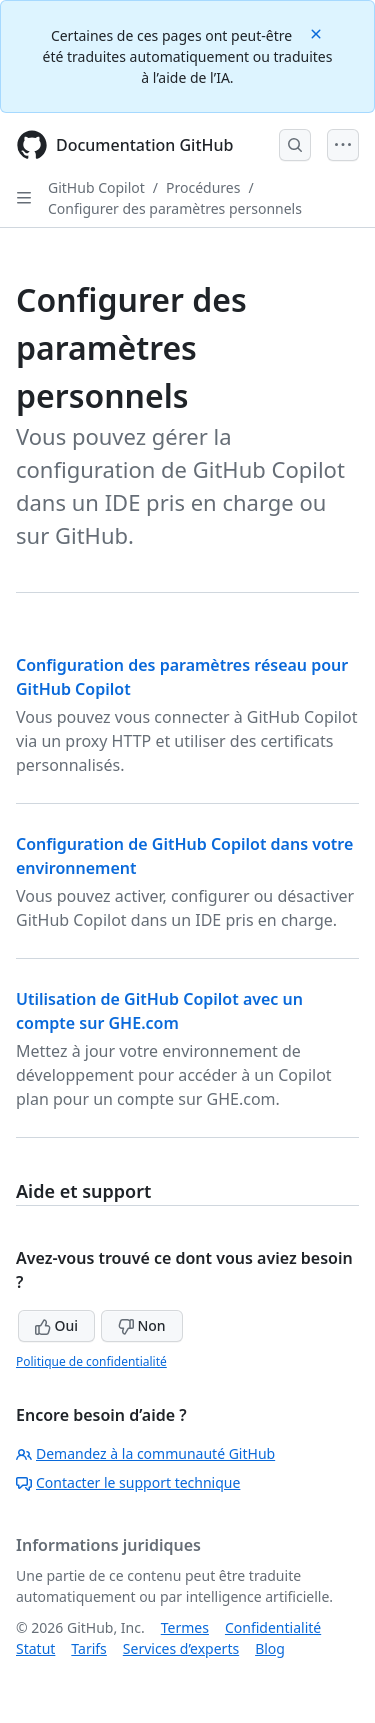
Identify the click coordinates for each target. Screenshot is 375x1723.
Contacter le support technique (128, 1482)
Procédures (203, 187)
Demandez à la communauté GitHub (145, 1453)
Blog (270, 1648)
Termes (185, 1627)
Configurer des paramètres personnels (175, 208)
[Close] (318, 32)
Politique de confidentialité (91, 1361)
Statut (35, 1648)
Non (142, 1325)
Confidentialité (273, 1627)
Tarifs (88, 1648)
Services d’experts (181, 1648)
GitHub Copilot (96, 187)
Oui (56, 1325)
